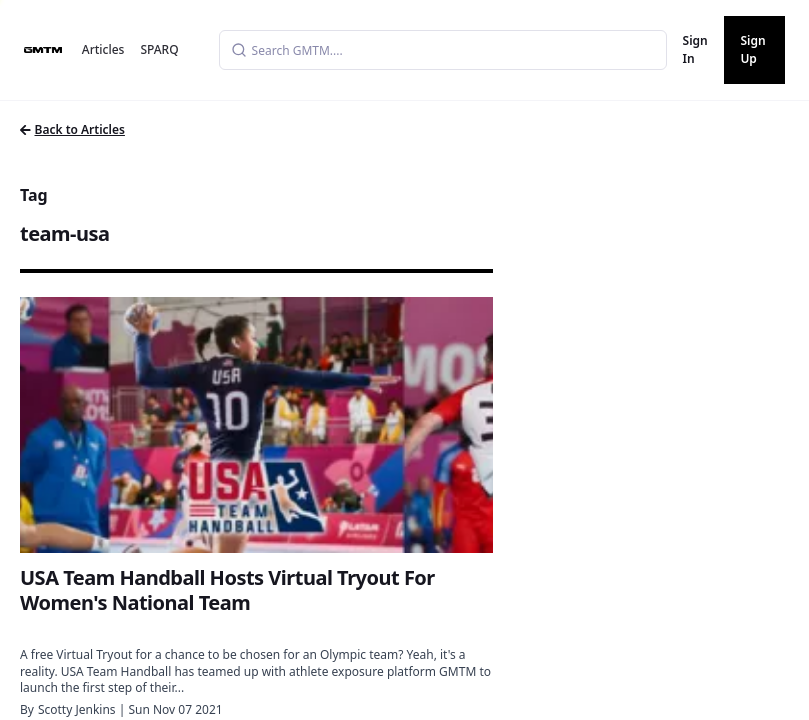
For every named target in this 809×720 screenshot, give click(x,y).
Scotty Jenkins (77, 709)
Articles (103, 49)
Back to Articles (72, 129)
